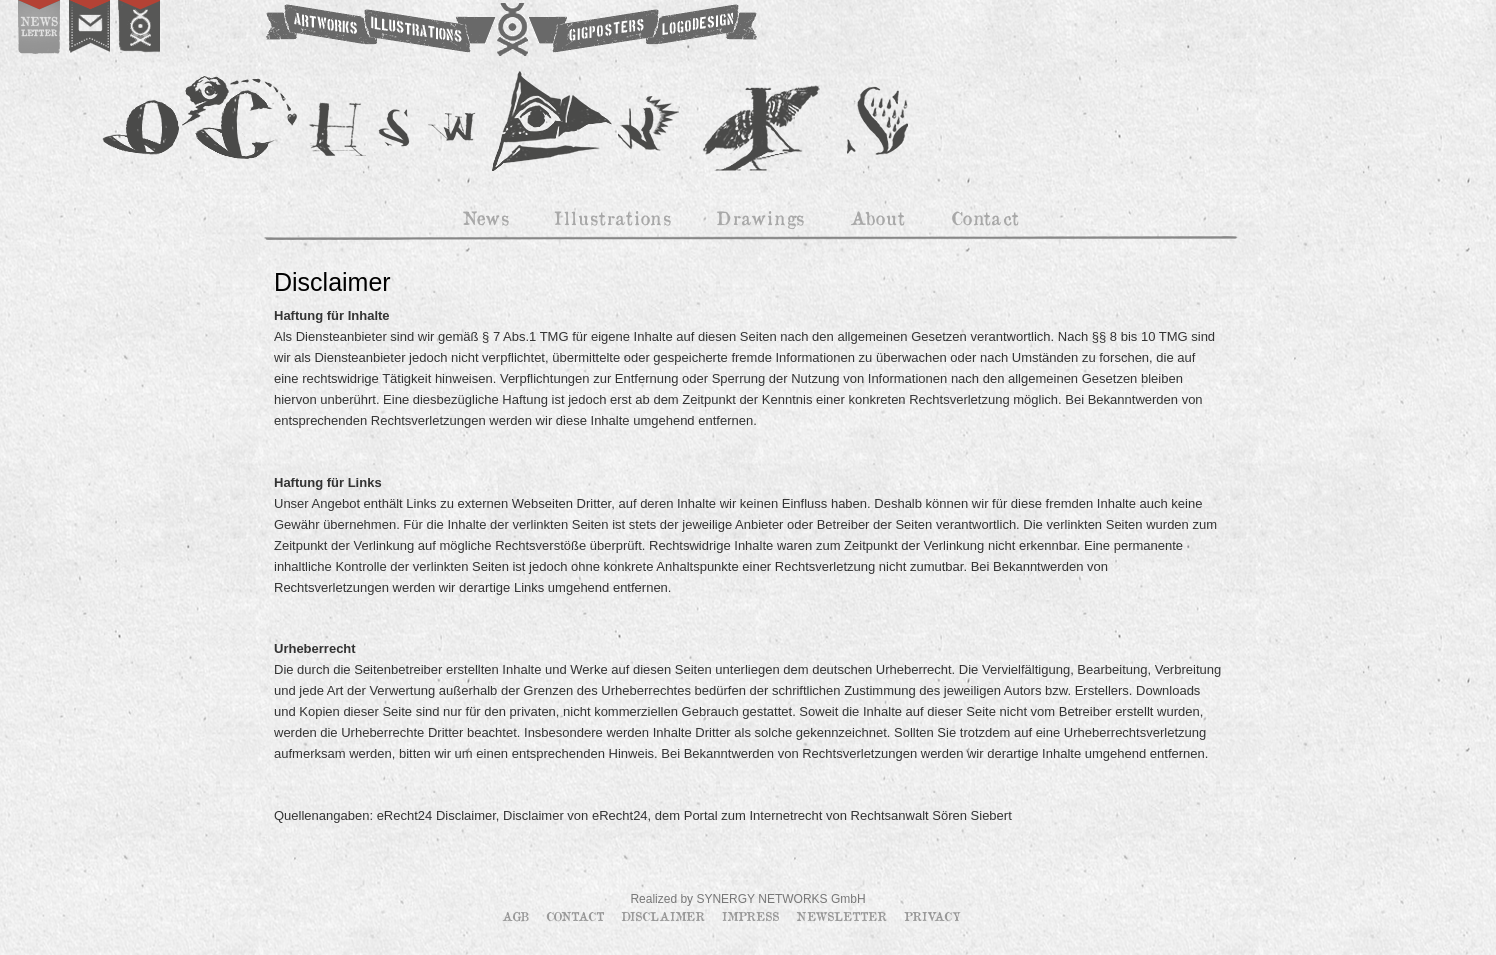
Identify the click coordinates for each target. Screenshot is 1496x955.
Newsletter (843, 916)
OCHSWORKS (510, 30)
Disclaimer (665, 916)
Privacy (932, 916)
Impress (752, 916)
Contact (577, 916)
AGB (517, 916)
